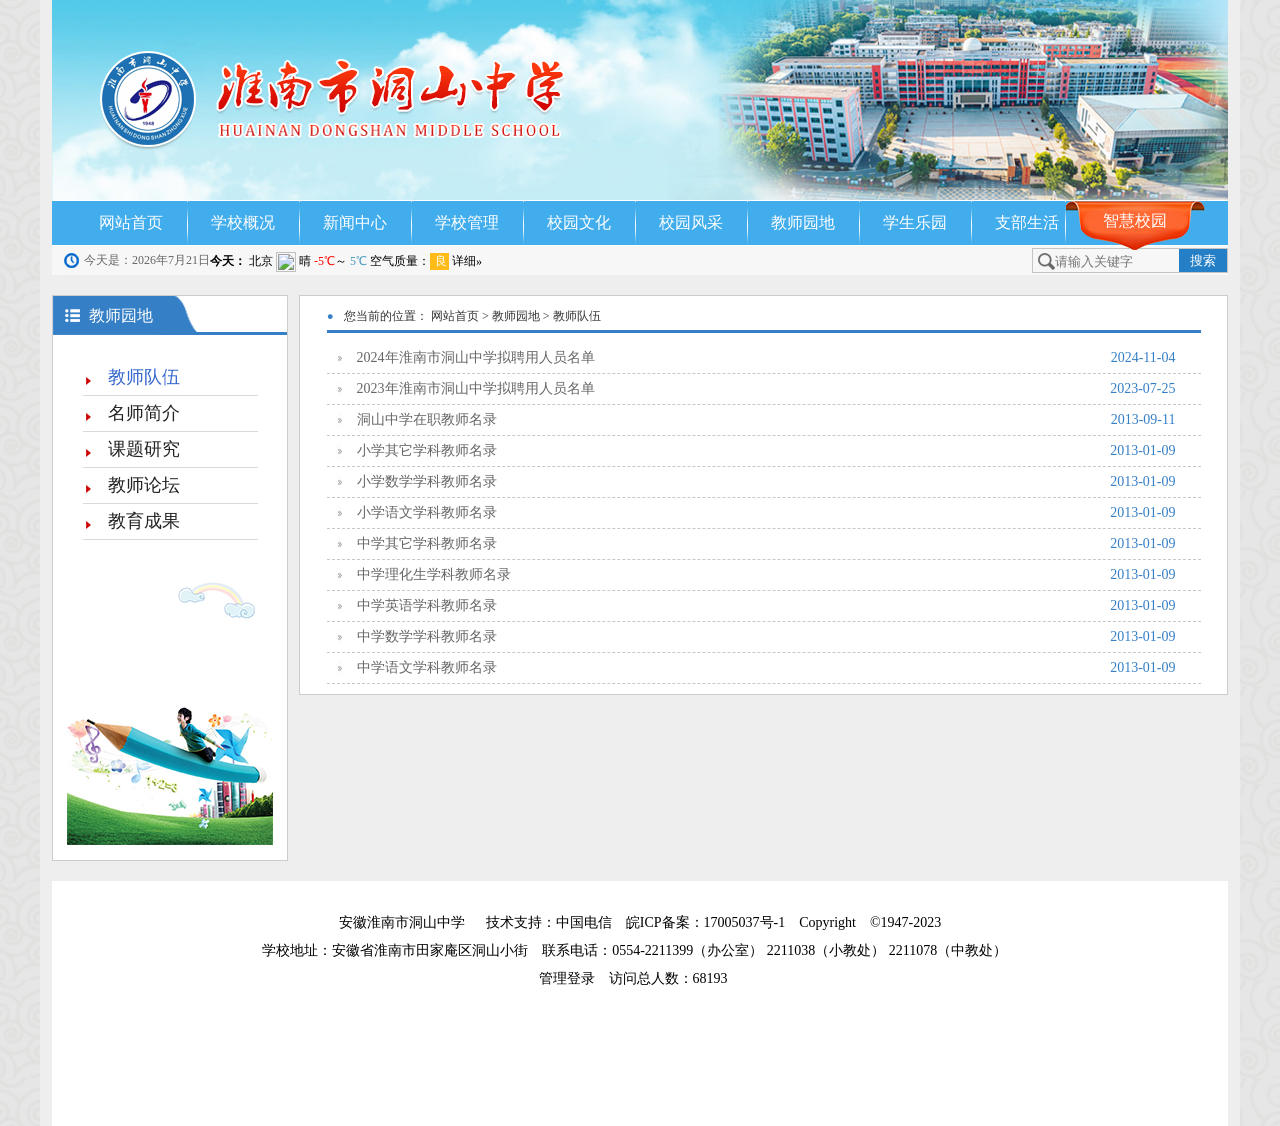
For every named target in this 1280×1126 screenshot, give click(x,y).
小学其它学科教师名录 (766, 451)
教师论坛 (144, 485)
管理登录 (574, 978)
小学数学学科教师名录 (766, 482)
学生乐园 (915, 222)
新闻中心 (355, 222)
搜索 (1203, 260)
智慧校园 (1135, 220)
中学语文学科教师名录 (766, 668)
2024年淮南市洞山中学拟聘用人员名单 (766, 358)
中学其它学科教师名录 (766, 544)
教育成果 (144, 521)
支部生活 (1027, 222)
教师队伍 (144, 377)
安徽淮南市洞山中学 (402, 922)
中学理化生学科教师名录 (766, 575)
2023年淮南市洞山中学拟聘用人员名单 (766, 389)
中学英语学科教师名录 (766, 606)
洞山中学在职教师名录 (766, 420)
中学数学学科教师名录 (766, 637)
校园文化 (579, 222)
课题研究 (144, 449)
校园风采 (691, 222)
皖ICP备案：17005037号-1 (707, 922)
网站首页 (131, 222)
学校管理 (467, 222)
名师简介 (144, 413)
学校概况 (243, 222)
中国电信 (584, 922)
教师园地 (803, 222)
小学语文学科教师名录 (766, 513)
